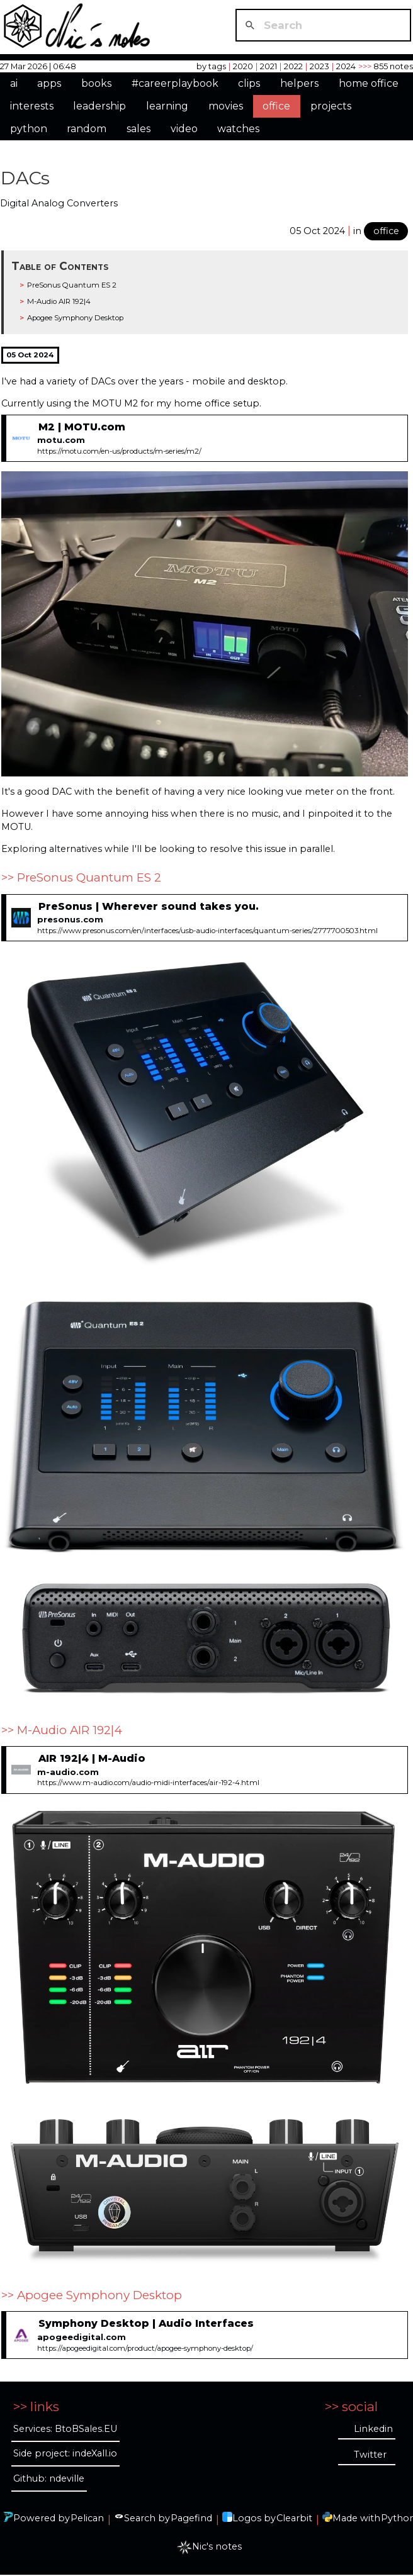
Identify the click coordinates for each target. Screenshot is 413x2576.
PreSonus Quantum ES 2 (71, 285)
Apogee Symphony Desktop (75, 317)
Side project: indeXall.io (65, 2453)
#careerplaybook (175, 83)
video (184, 129)
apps (49, 83)
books (96, 83)
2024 (346, 66)
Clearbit (294, 2518)
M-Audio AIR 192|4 (59, 301)
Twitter (370, 2454)
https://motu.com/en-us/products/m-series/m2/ (119, 451)
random (86, 129)
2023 (319, 66)
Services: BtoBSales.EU (65, 2428)
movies (225, 106)
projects (330, 106)
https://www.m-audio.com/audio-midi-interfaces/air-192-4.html (148, 1782)
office (276, 106)
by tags (211, 66)
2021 (268, 66)
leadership (99, 106)
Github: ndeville (48, 2478)
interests (32, 106)
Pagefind (191, 2518)
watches (238, 129)
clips (249, 83)
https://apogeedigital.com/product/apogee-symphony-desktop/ (145, 2348)
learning (167, 106)
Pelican (87, 2518)
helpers (299, 83)
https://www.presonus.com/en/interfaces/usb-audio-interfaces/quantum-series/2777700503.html (207, 930)
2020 (243, 66)
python (28, 129)
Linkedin (373, 2428)
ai (14, 83)
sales (138, 129)
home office (369, 83)
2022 (293, 66)
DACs (25, 178)
